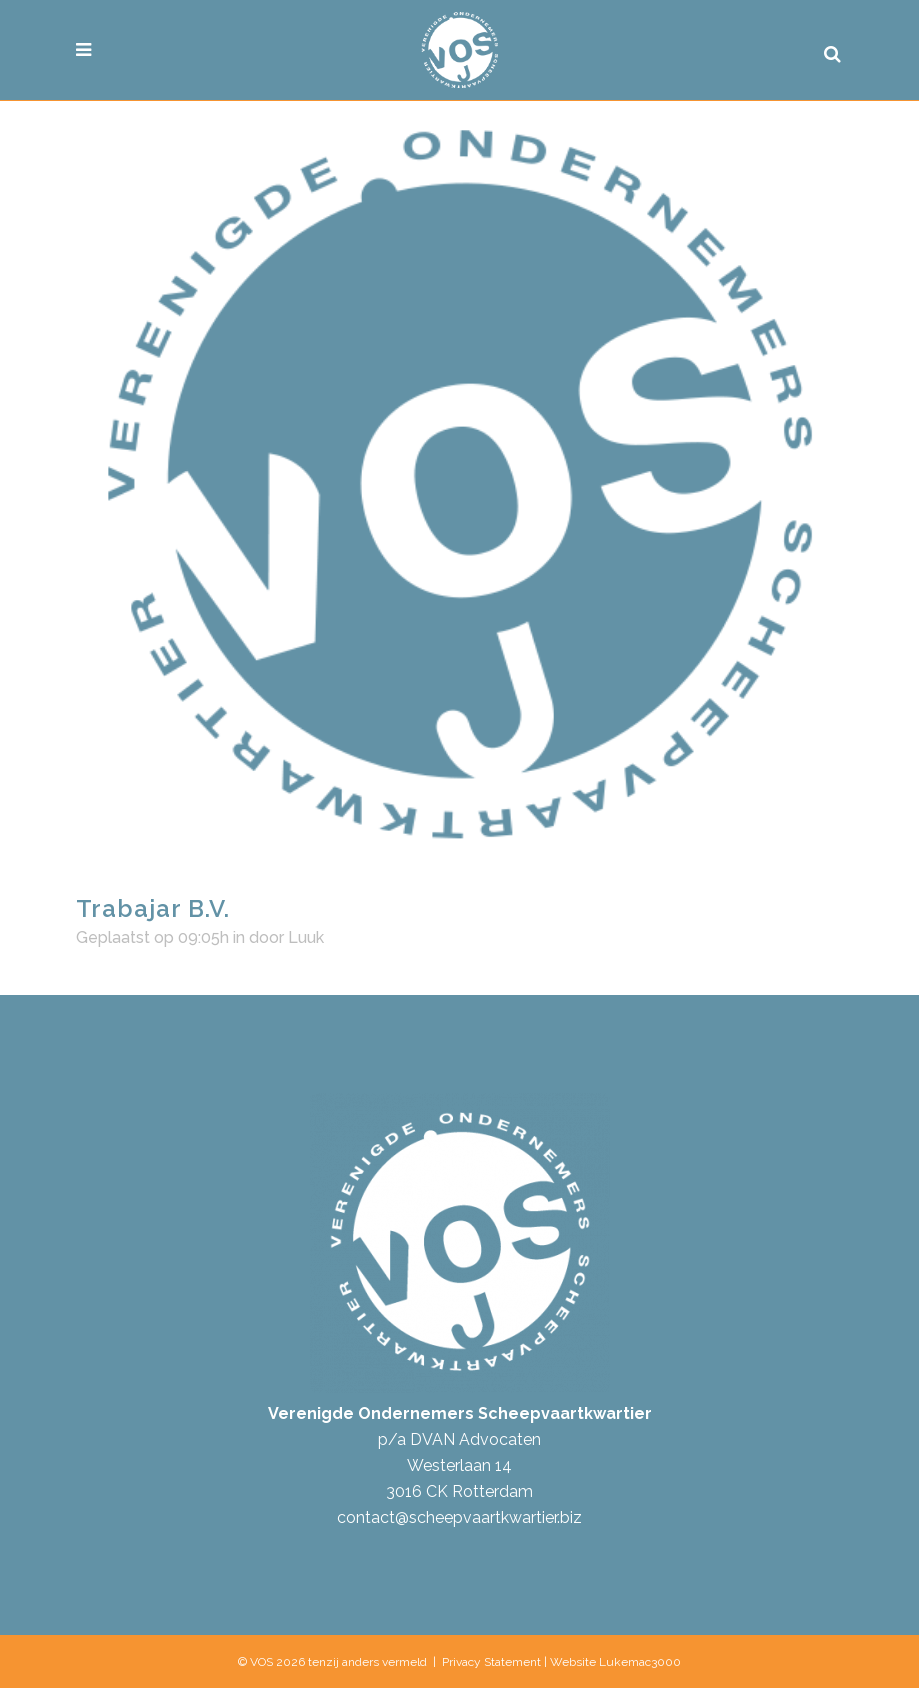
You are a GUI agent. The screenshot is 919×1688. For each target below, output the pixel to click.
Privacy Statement (491, 1662)
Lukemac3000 (640, 1662)
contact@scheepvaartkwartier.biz (459, 1517)
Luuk (306, 937)
